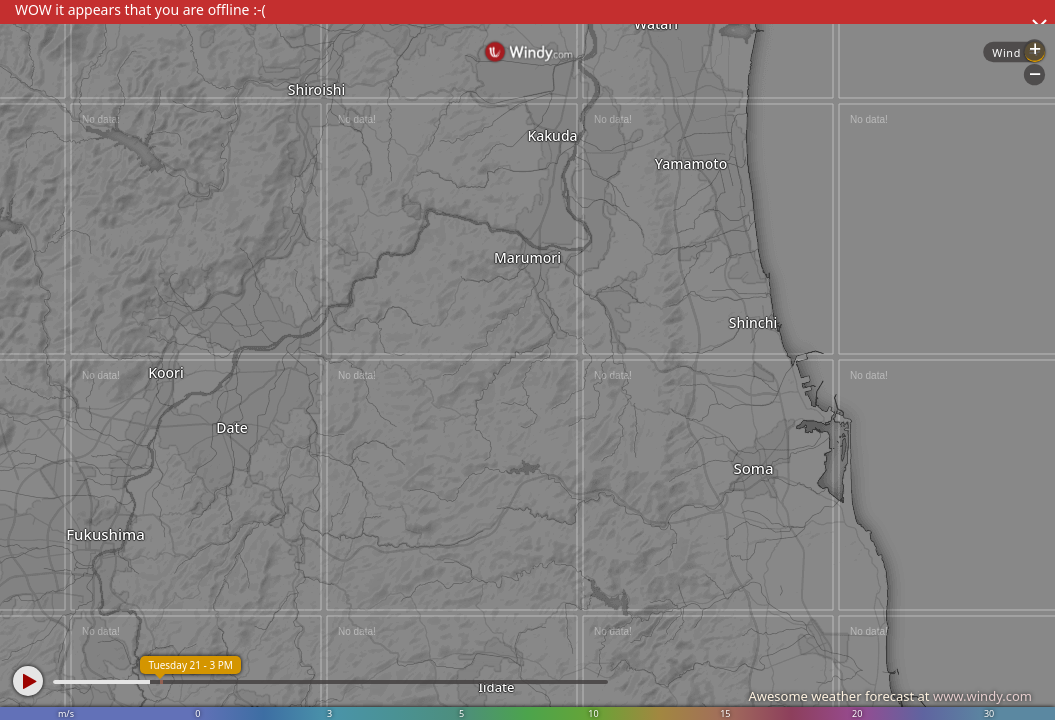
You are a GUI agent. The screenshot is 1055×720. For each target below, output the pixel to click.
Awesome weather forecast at (890, 696)
